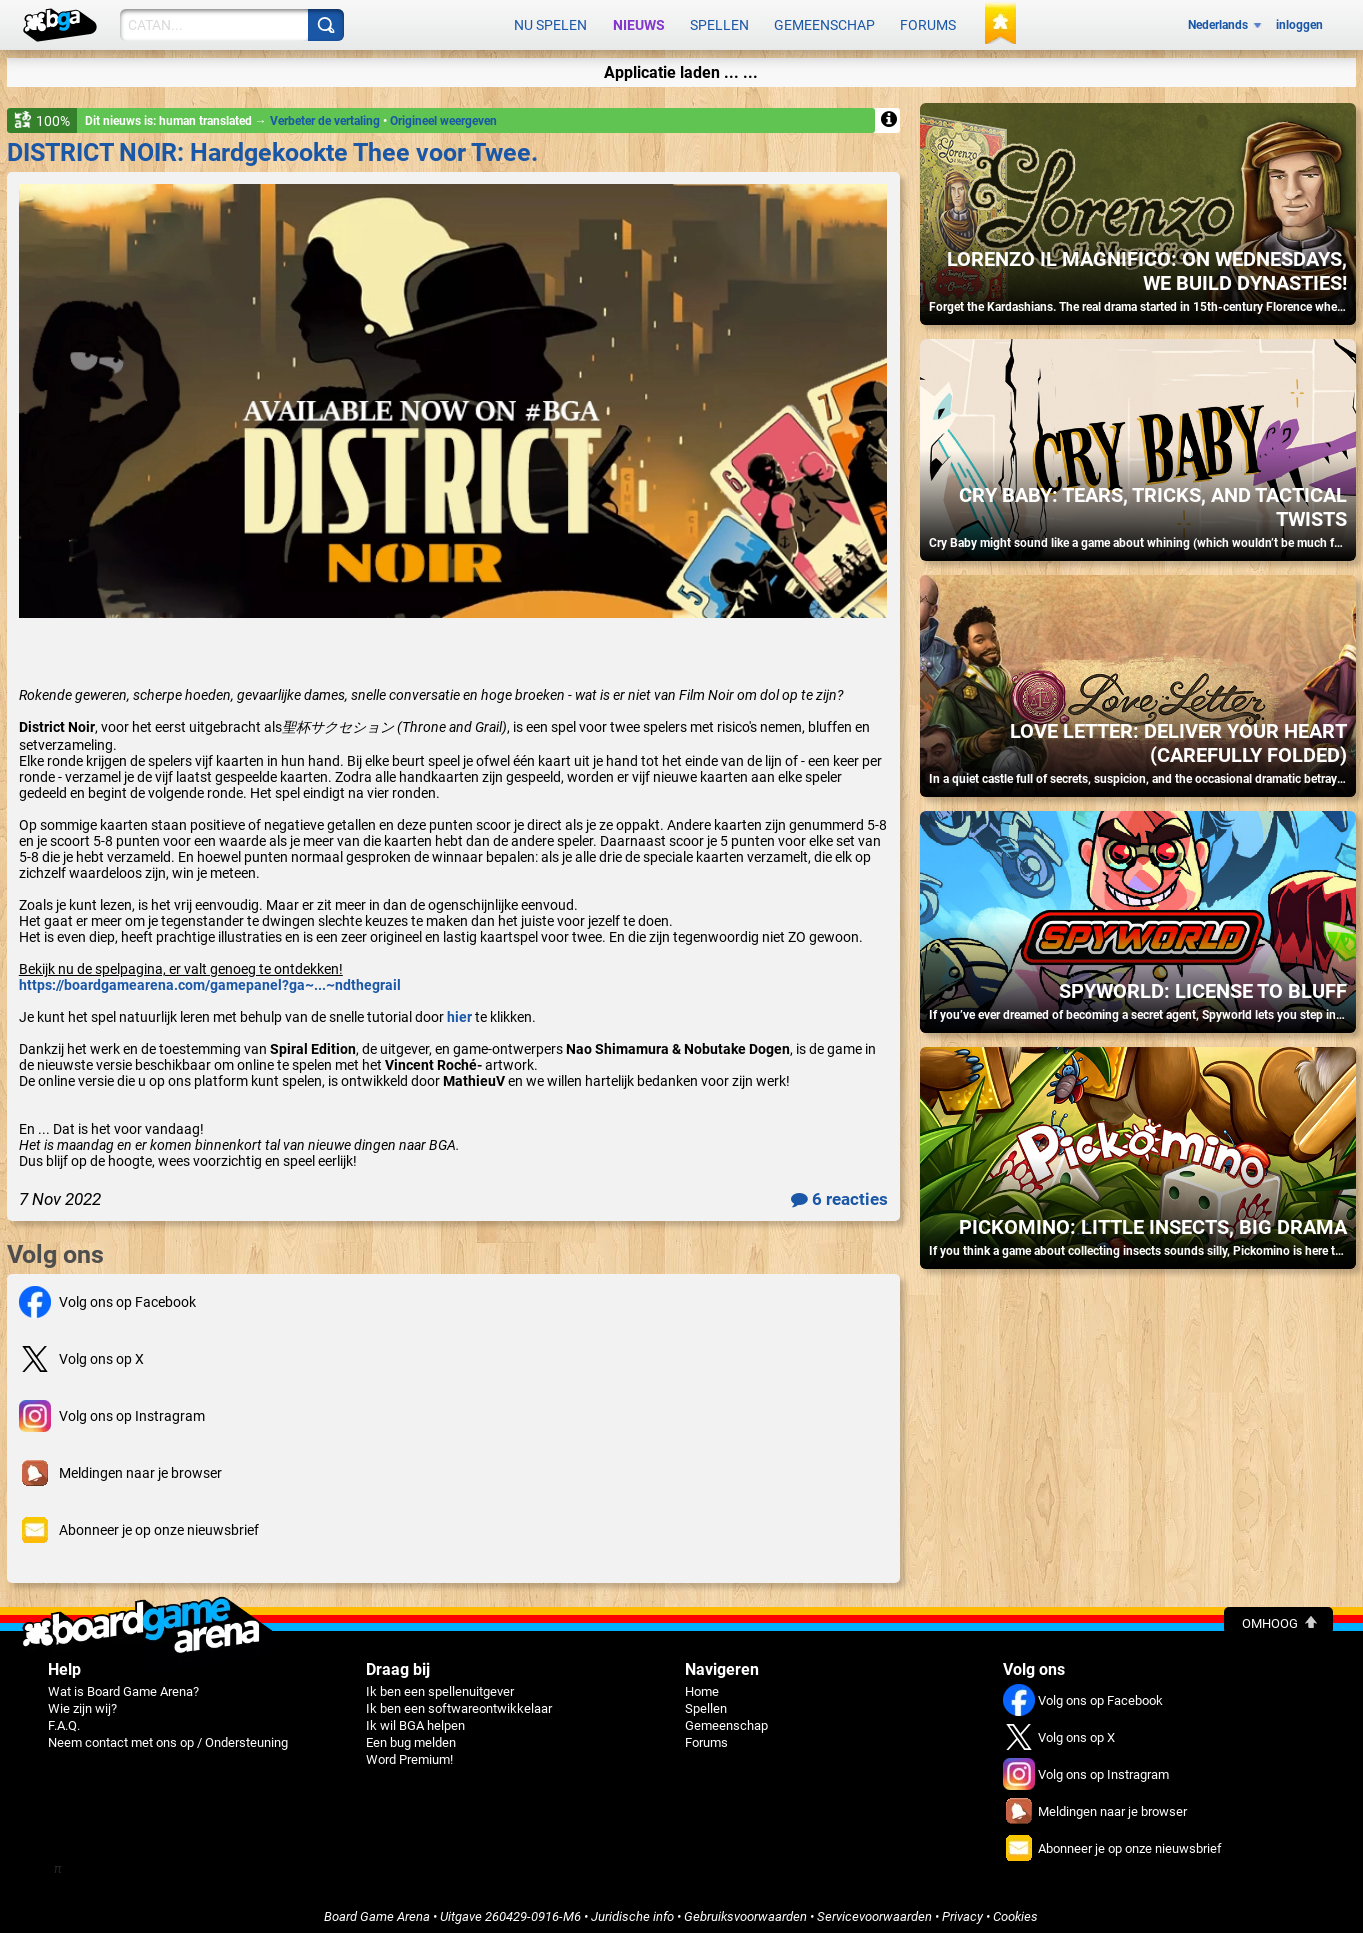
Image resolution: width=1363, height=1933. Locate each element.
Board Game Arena (377, 1909)
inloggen (1299, 22)
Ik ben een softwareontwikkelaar (459, 1701)
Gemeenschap (824, 22)
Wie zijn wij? (82, 1701)
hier (459, 1010)
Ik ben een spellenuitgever (440, 1684)
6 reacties (839, 1192)
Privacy (962, 1909)
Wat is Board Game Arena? (123, 1684)
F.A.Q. (64, 1718)
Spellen (719, 22)
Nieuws (639, 22)
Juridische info (632, 1909)
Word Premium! (409, 1752)
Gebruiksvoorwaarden (745, 1909)
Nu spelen (550, 22)
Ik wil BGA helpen (415, 1718)
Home (702, 1684)
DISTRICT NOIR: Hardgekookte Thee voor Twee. (272, 145)
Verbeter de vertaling (326, 114)
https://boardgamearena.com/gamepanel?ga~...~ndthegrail (210, 978)
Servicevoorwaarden (874, 1909)
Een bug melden (411, 1735)
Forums (928, 22)
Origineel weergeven (443, 114)
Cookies (1015, 1909)
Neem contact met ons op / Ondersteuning (168, 1735)
